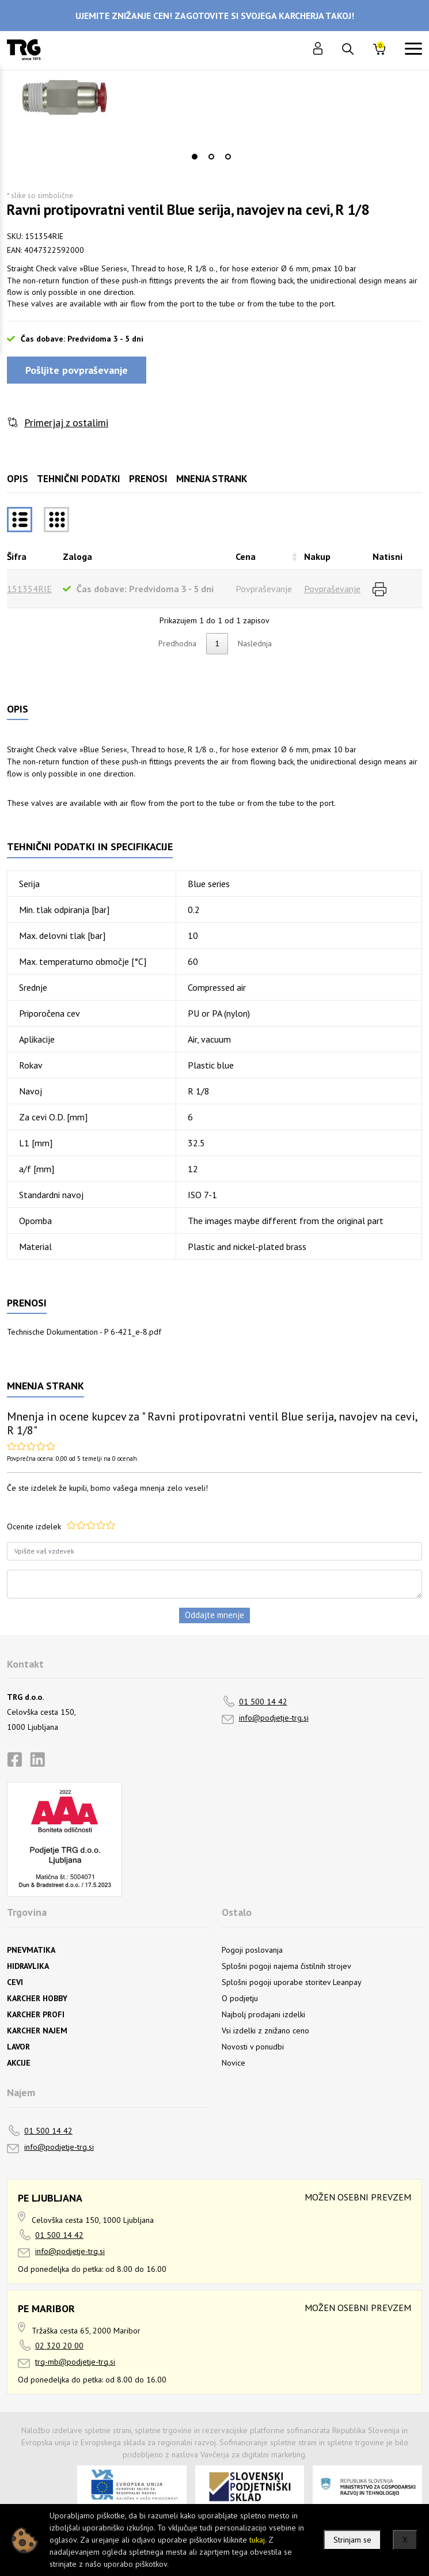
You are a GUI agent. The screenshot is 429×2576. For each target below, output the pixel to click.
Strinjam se (352, 2540)
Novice (233, 2063)
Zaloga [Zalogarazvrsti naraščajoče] (77, 556)
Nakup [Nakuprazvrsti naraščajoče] (317, 556)
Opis (17, 478)
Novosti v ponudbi (253, 2046)
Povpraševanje (332, 588)
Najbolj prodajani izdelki (263, 2014)
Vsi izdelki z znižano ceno (265, 2030)
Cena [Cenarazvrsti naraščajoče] (246, 556)
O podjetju (240, 1998)
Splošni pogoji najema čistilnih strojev (286, 1966)
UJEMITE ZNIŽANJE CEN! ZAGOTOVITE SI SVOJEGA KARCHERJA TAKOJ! (214, 15)
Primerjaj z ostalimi (66, 422)
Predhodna (177, 643)
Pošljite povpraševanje (76, 370)
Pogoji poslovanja (252, 1950)
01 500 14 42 (263, 1701)
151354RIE (29, 588)
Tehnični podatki (78, 478)
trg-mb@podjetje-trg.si (75, 2362)
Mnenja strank (211, 478)
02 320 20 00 (59, 2345)
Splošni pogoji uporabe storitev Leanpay (292, 1982)
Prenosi (148, 478)
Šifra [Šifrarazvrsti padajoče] (16, 556)
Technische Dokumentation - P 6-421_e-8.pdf (84, 1332)
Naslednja (255, 643)
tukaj (257, 2540)
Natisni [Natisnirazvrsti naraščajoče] (388, 556)
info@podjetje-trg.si (274, 1718)
